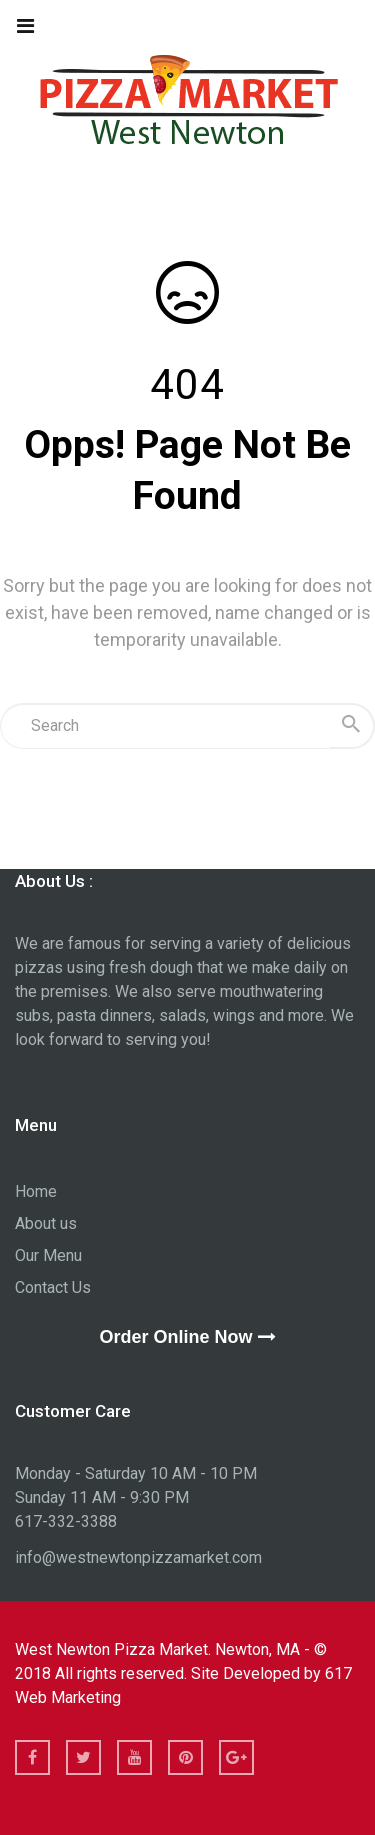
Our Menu (48, 1255)
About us (46, 1223)
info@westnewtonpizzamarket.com (138, 1557)
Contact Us (53, 1287)
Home (36, 1191)
